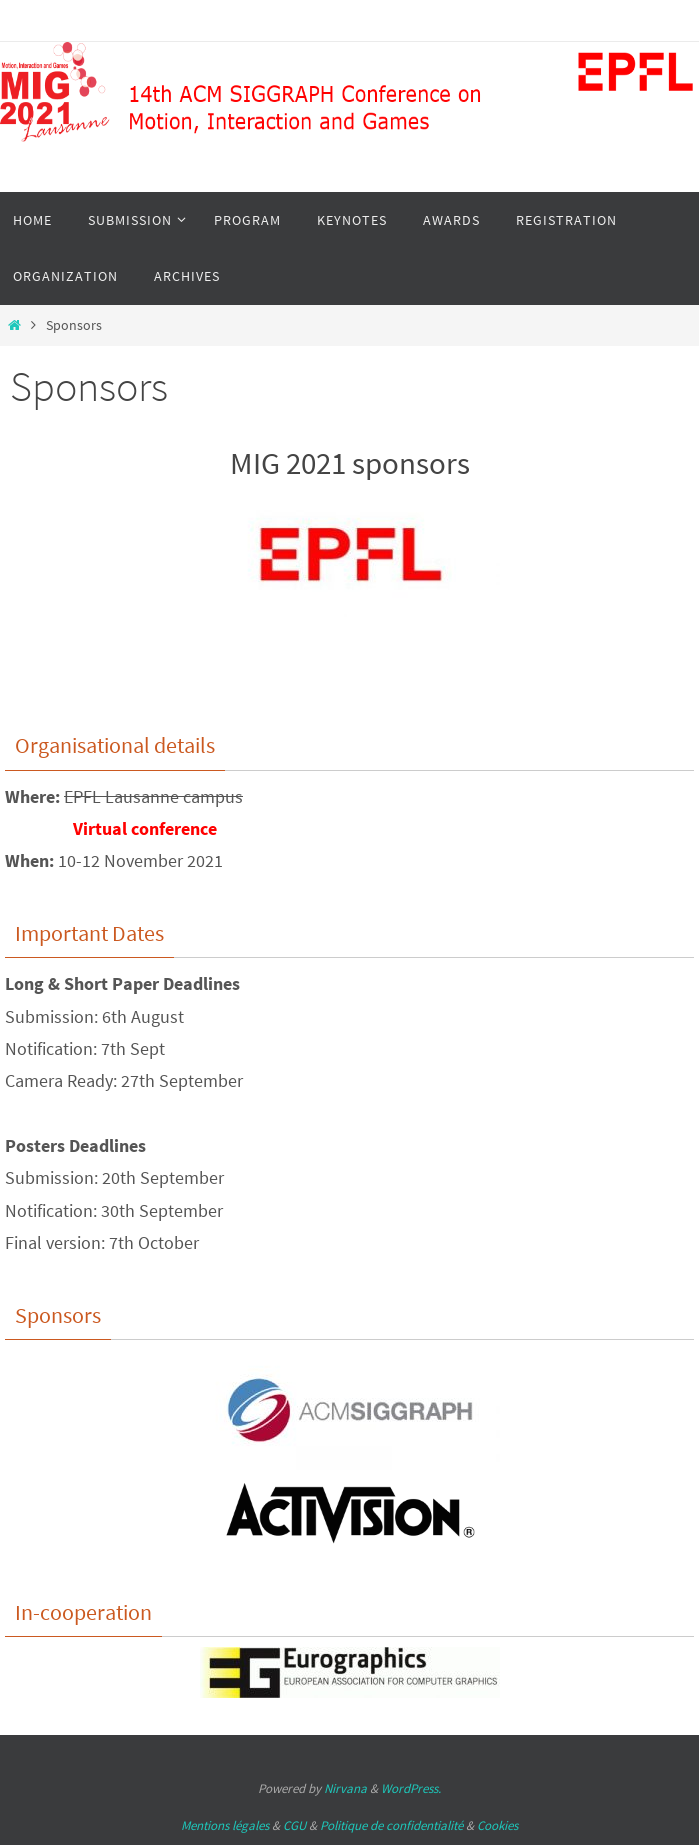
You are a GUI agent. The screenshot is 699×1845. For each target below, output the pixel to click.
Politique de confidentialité (391, 1825)
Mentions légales (225, 1825)
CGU (294, 1825)
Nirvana (345, 1788)
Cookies (497, 1825)
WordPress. (411, 1788)
